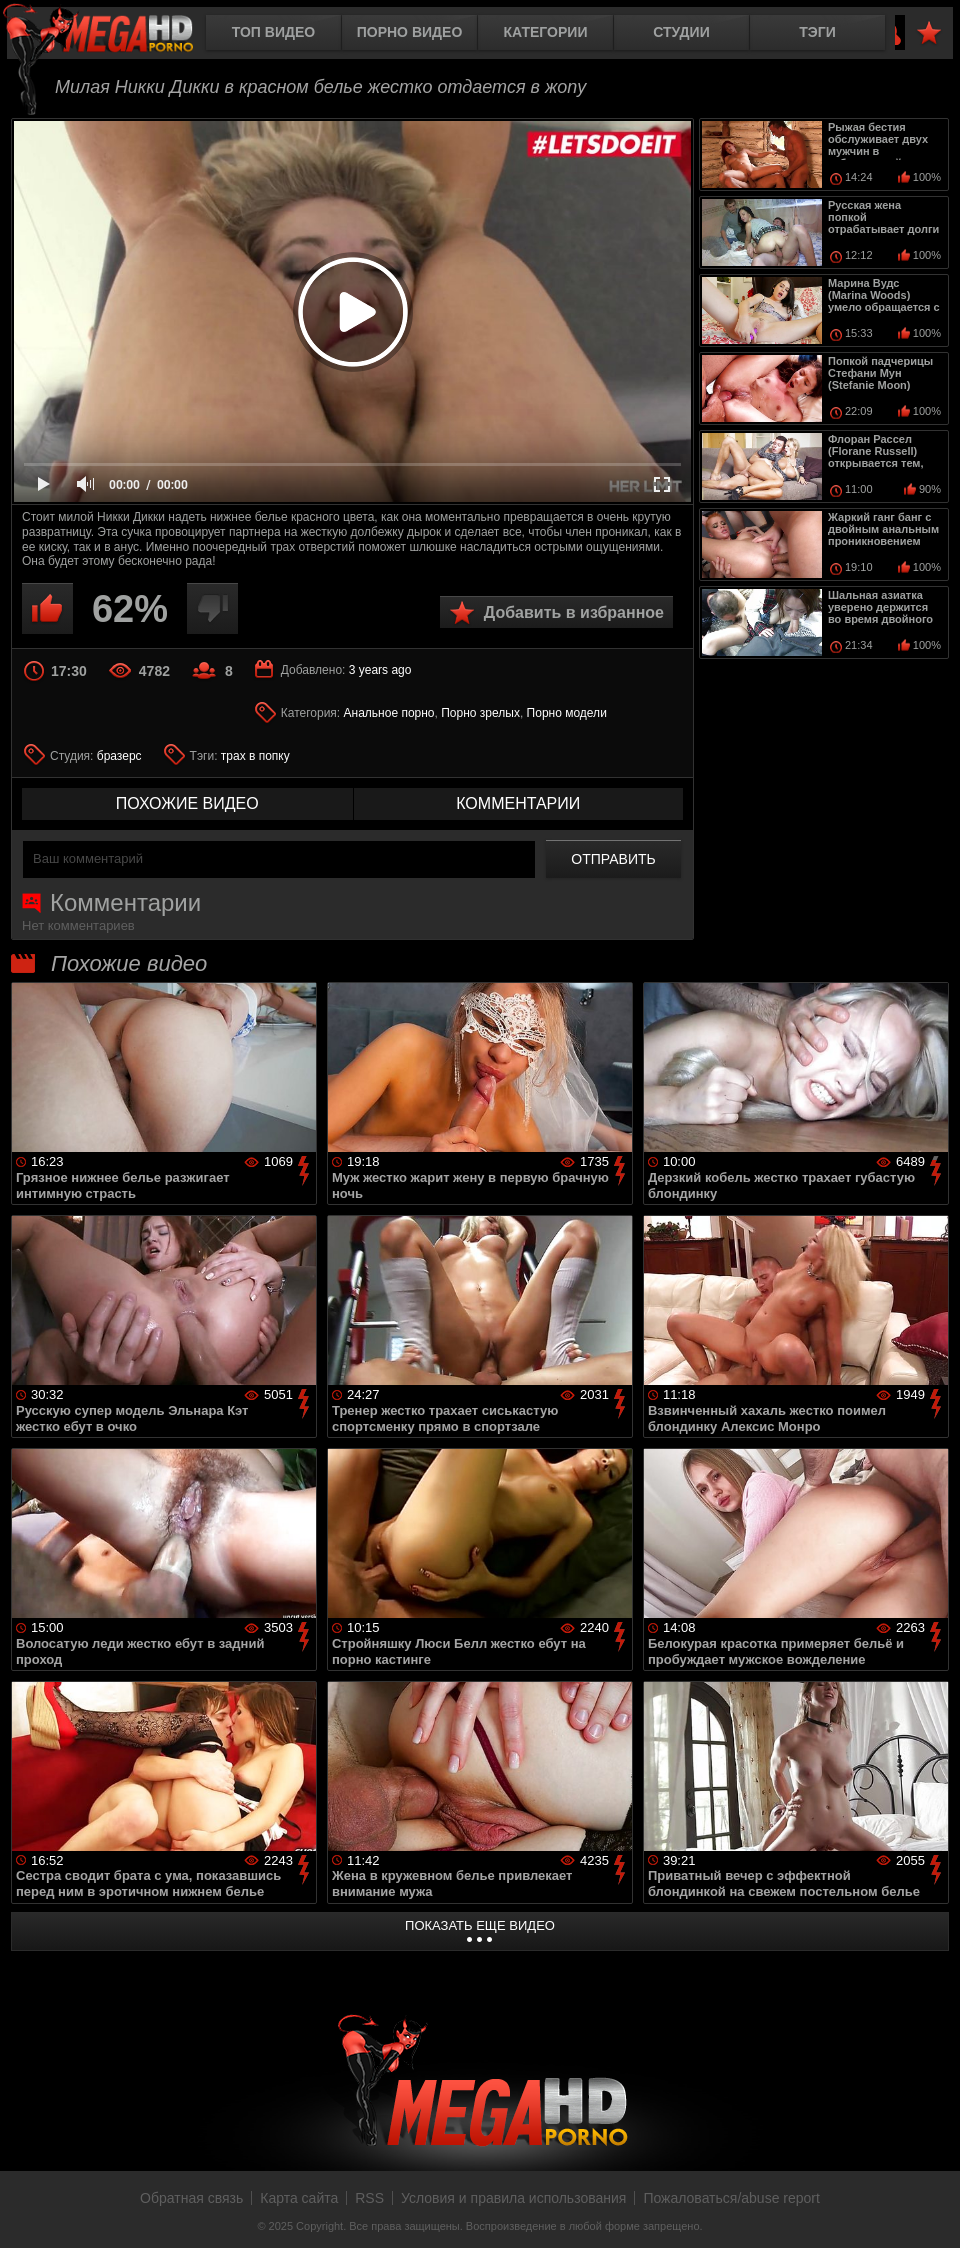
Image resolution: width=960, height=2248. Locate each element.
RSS (369, 2198)
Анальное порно (389, 713)
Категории (546, 32)
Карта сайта (299, 2198)
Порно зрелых (480, 713)
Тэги (817, 32)
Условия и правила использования (513, 2198)
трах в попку (255, 756)
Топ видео (273, 32)
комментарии (518, 803)
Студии (681, 32)
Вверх (930, 2211)
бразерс (119, 756)
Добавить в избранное (574, 612)
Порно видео (410, 32)
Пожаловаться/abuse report (731, 2198)
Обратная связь (191, 2198)
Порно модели (567, 713)
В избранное (929, 33)
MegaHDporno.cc (115, 34)
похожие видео (187, 803)
